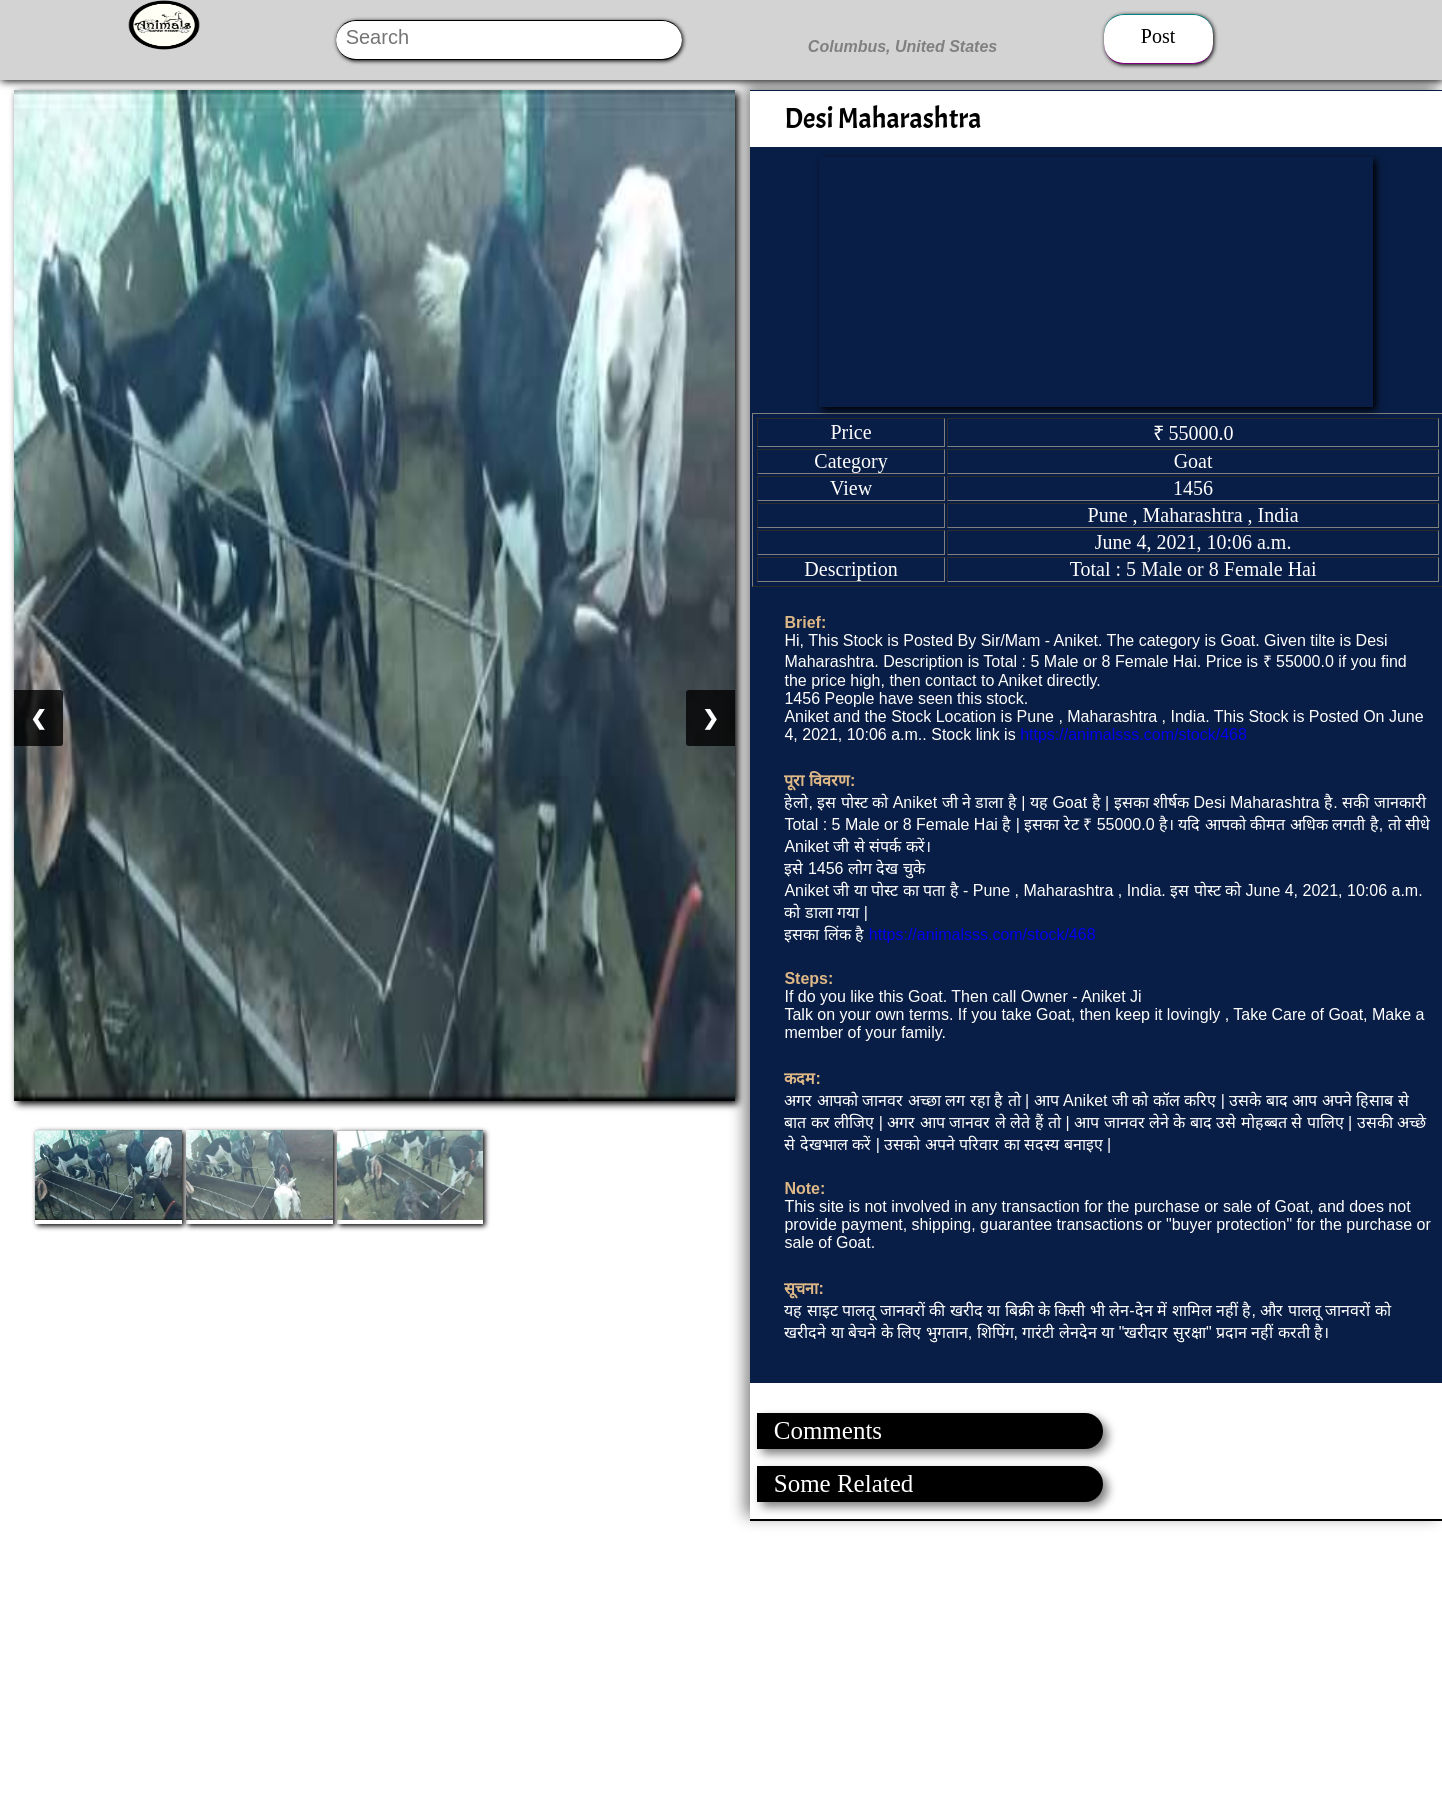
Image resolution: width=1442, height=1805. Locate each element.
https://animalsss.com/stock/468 (1133, 734)
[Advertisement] (600, 1661)
